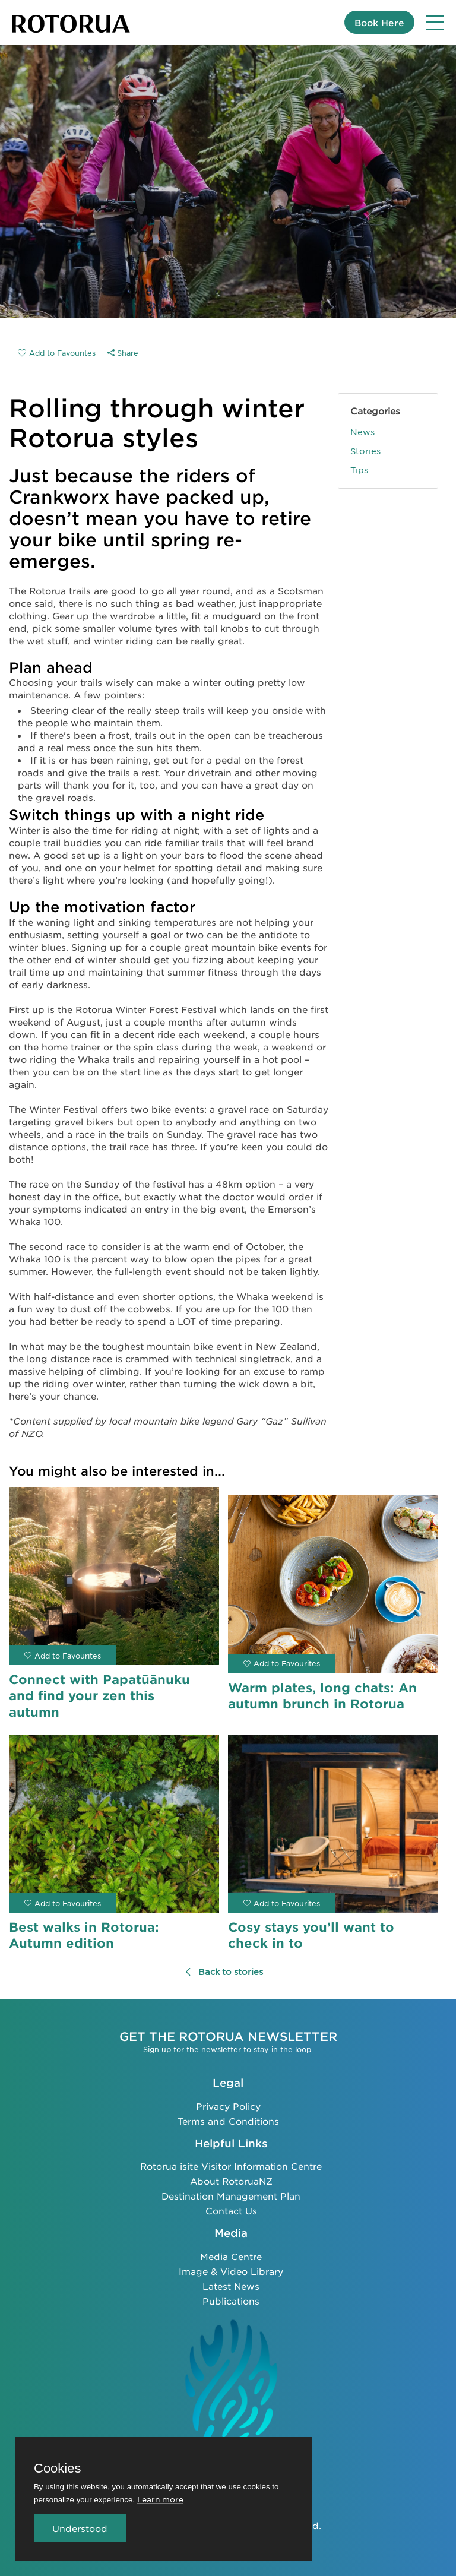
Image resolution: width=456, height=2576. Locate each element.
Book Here (379, 22)
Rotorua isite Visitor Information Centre (231, 2166)
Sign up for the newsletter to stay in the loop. (228, 2049)
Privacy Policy (228, 2105)
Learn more (160, 2499)
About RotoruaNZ (231, 2180)
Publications (230, 2300)
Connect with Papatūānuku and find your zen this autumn (99, 1695)
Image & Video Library (231, 2271)
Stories (365, 450)
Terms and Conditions (228, 2120)
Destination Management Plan (231, 2195)
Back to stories (223, 1971)
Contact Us (231, 2210)
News (362, 431)
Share (122, 352)
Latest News (230, 2286)
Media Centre (231, 2256)
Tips (359, 469)
